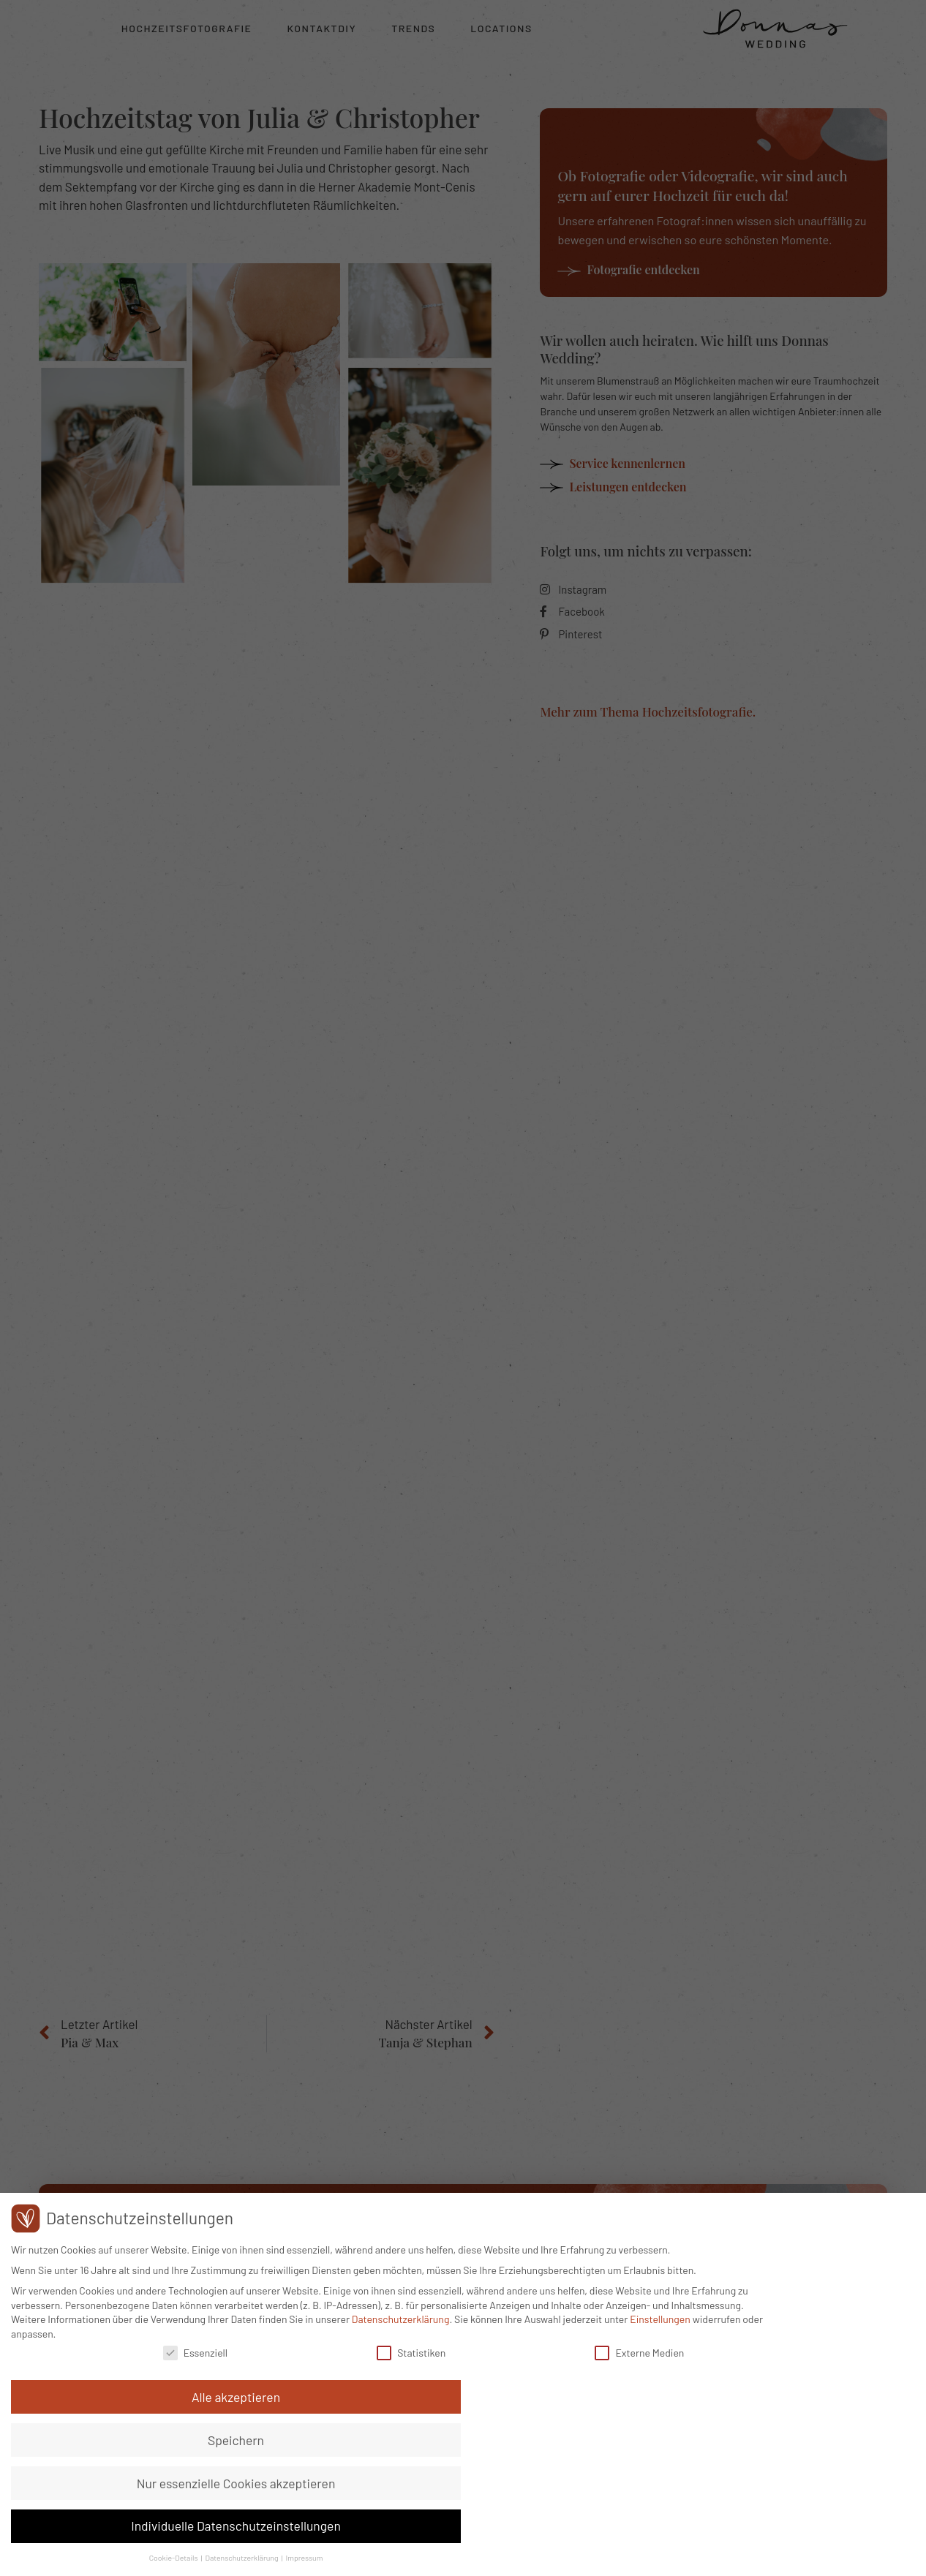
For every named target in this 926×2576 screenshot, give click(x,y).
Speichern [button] (810, 2411)
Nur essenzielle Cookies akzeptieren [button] (810, 2461)
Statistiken (386, 2527)
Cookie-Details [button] (748, 2557)
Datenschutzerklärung (541, 2493)
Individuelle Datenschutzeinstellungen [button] (810, 2519)
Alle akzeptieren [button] (810, 2368)
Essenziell (207, 2527)
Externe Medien (577, 2527)
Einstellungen (147, 2507)
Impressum (878, 2557)
